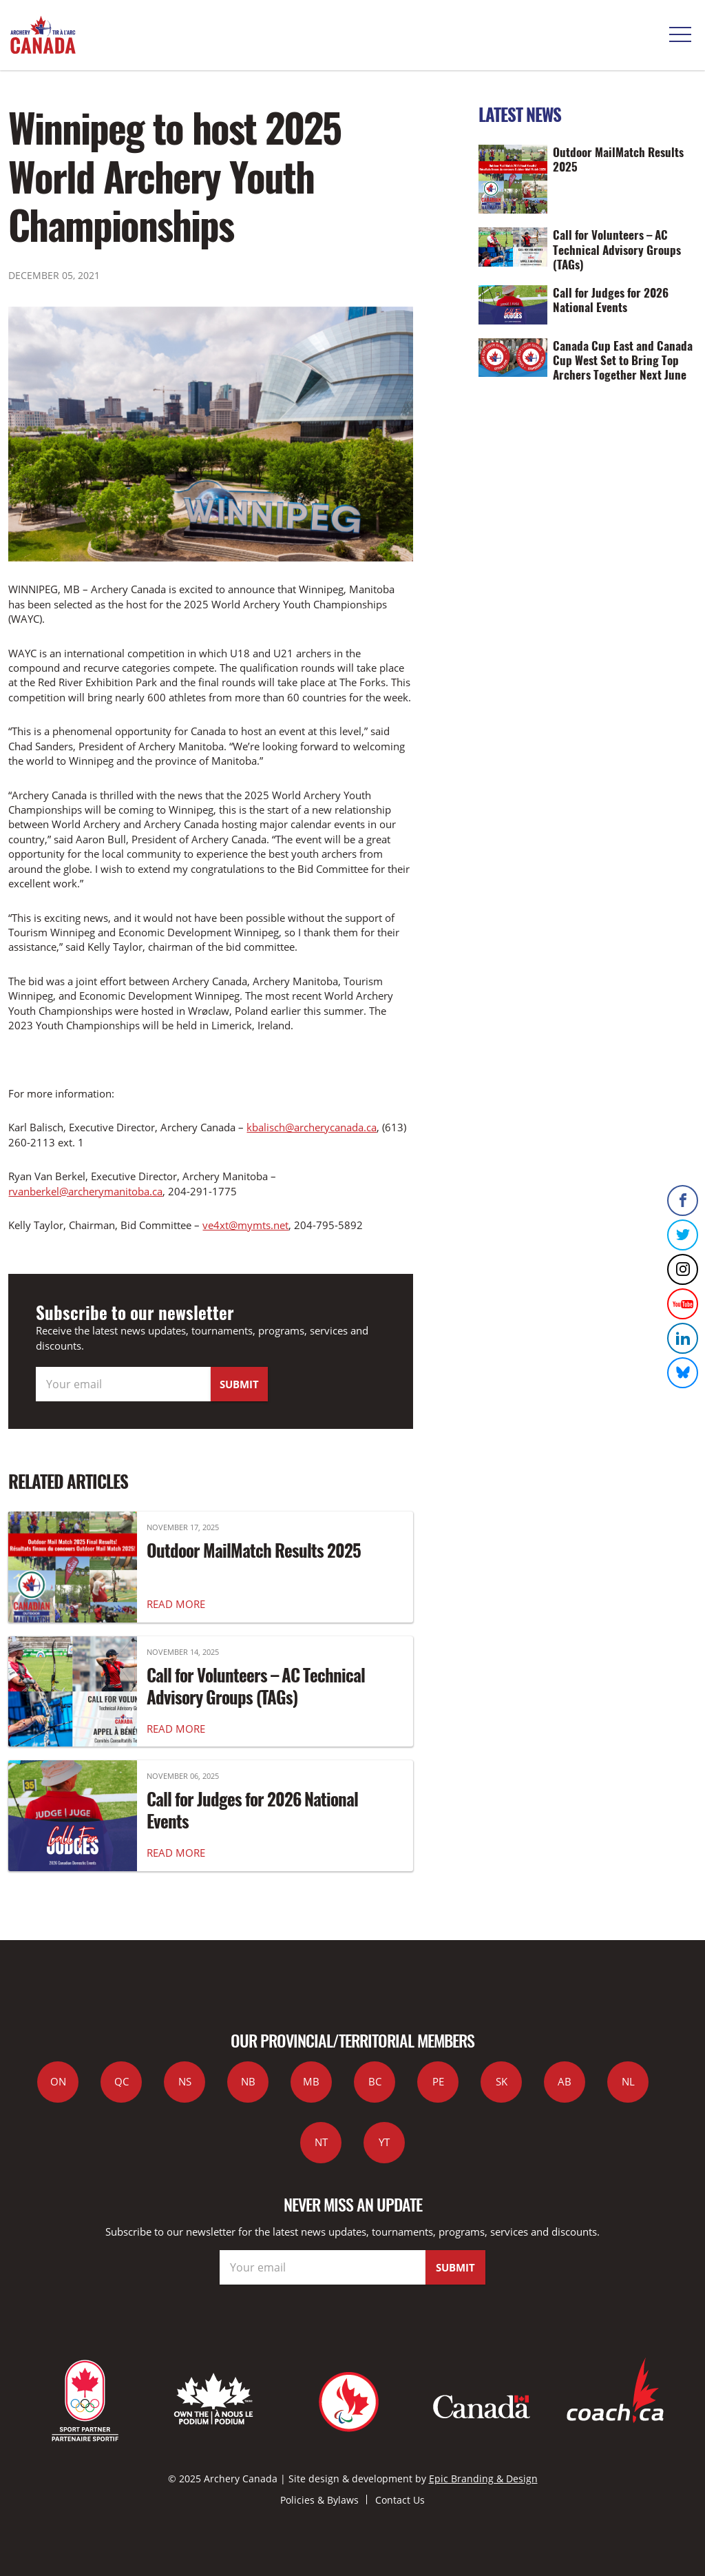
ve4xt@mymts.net (245, 1225)
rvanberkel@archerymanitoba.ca (85, 1191)
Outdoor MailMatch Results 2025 (254, 1550)
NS (184, 2081)
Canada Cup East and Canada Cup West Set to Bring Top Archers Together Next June (623, 360)
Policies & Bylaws (319, 2499)
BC (374, 2081)
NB (248, 2081)
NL (628, 2081)
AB (564, 2081)
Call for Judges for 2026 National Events (252, 1810)
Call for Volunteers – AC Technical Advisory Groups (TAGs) (256, 1686)
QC (121, 2081)
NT (321, 2142)
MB (311, 2081)
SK (501, 2081)
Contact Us (400, 2499)
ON (58, 2081)
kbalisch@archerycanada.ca (311, 1127)
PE (438, 2081)
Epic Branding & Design (483, 2478)
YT (384, 2142)
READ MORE (176, 1604)
